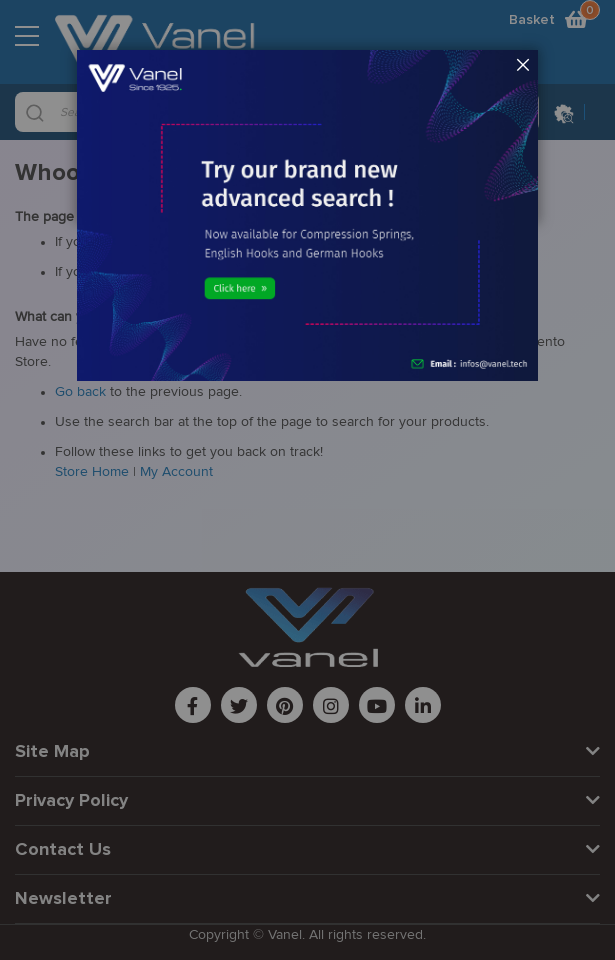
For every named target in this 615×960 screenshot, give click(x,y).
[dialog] (307, 480)
